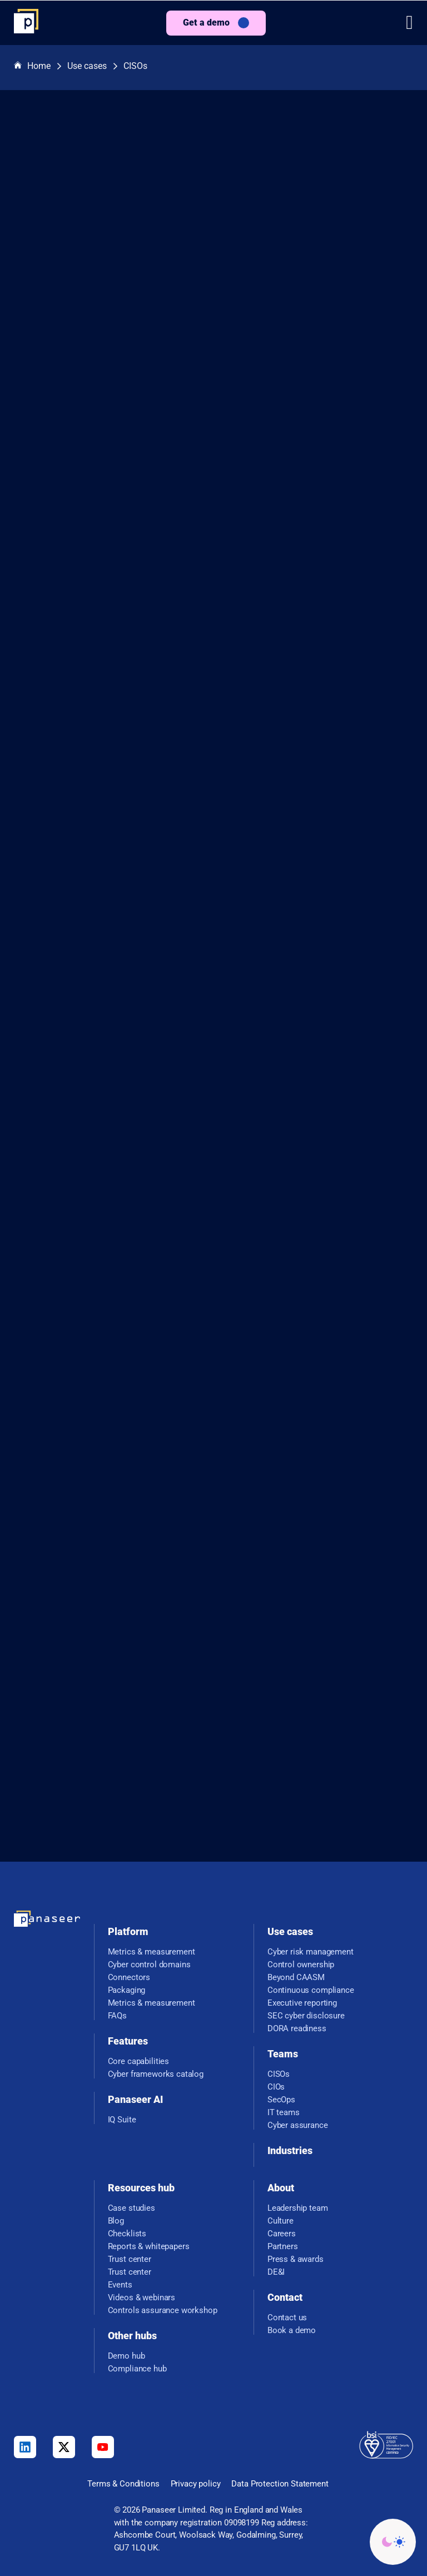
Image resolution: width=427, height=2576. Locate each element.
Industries (289, 2150)
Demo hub (126, 2356)
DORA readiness (296, 2029)
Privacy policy (196, 2484)
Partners (282, 2246)
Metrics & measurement (151, 1952)
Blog (116, 2221)
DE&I (276, 2272)
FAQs (117, 2016)
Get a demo (206, 22)
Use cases (87, 66)
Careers (281, 2234)
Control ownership (300, 1965)
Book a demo (291, 2330)
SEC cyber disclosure (306, 2016)
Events (120, 2285)
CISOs (135, 66)
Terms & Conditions (123, 2484)
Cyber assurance (297, 2125)
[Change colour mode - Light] (393, 2542)
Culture (280, 2221)
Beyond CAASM (296, 1977)
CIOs (276, 2087)
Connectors (129, 1977)
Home (32, 66)
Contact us (287, 2318)
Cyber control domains (149, 1965)
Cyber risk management (310, 1952)
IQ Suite (122, 2120)
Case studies (131, 2208)
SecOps (281, 2100)
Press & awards (295, 2259)
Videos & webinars (141, 2298)
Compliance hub (137, 2369)
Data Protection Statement (279, 2484)
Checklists (127, 2234)
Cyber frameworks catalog (155, 2074)
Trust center (129, 2259)
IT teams (283, 2112)
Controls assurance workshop (162, 2310)
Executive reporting (302, 2003)
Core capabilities (138, 2061)
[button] (409, 22)
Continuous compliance (310, 1990)
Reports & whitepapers (149, 2246)
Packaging (127, 1990)
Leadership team (297, 2208)
